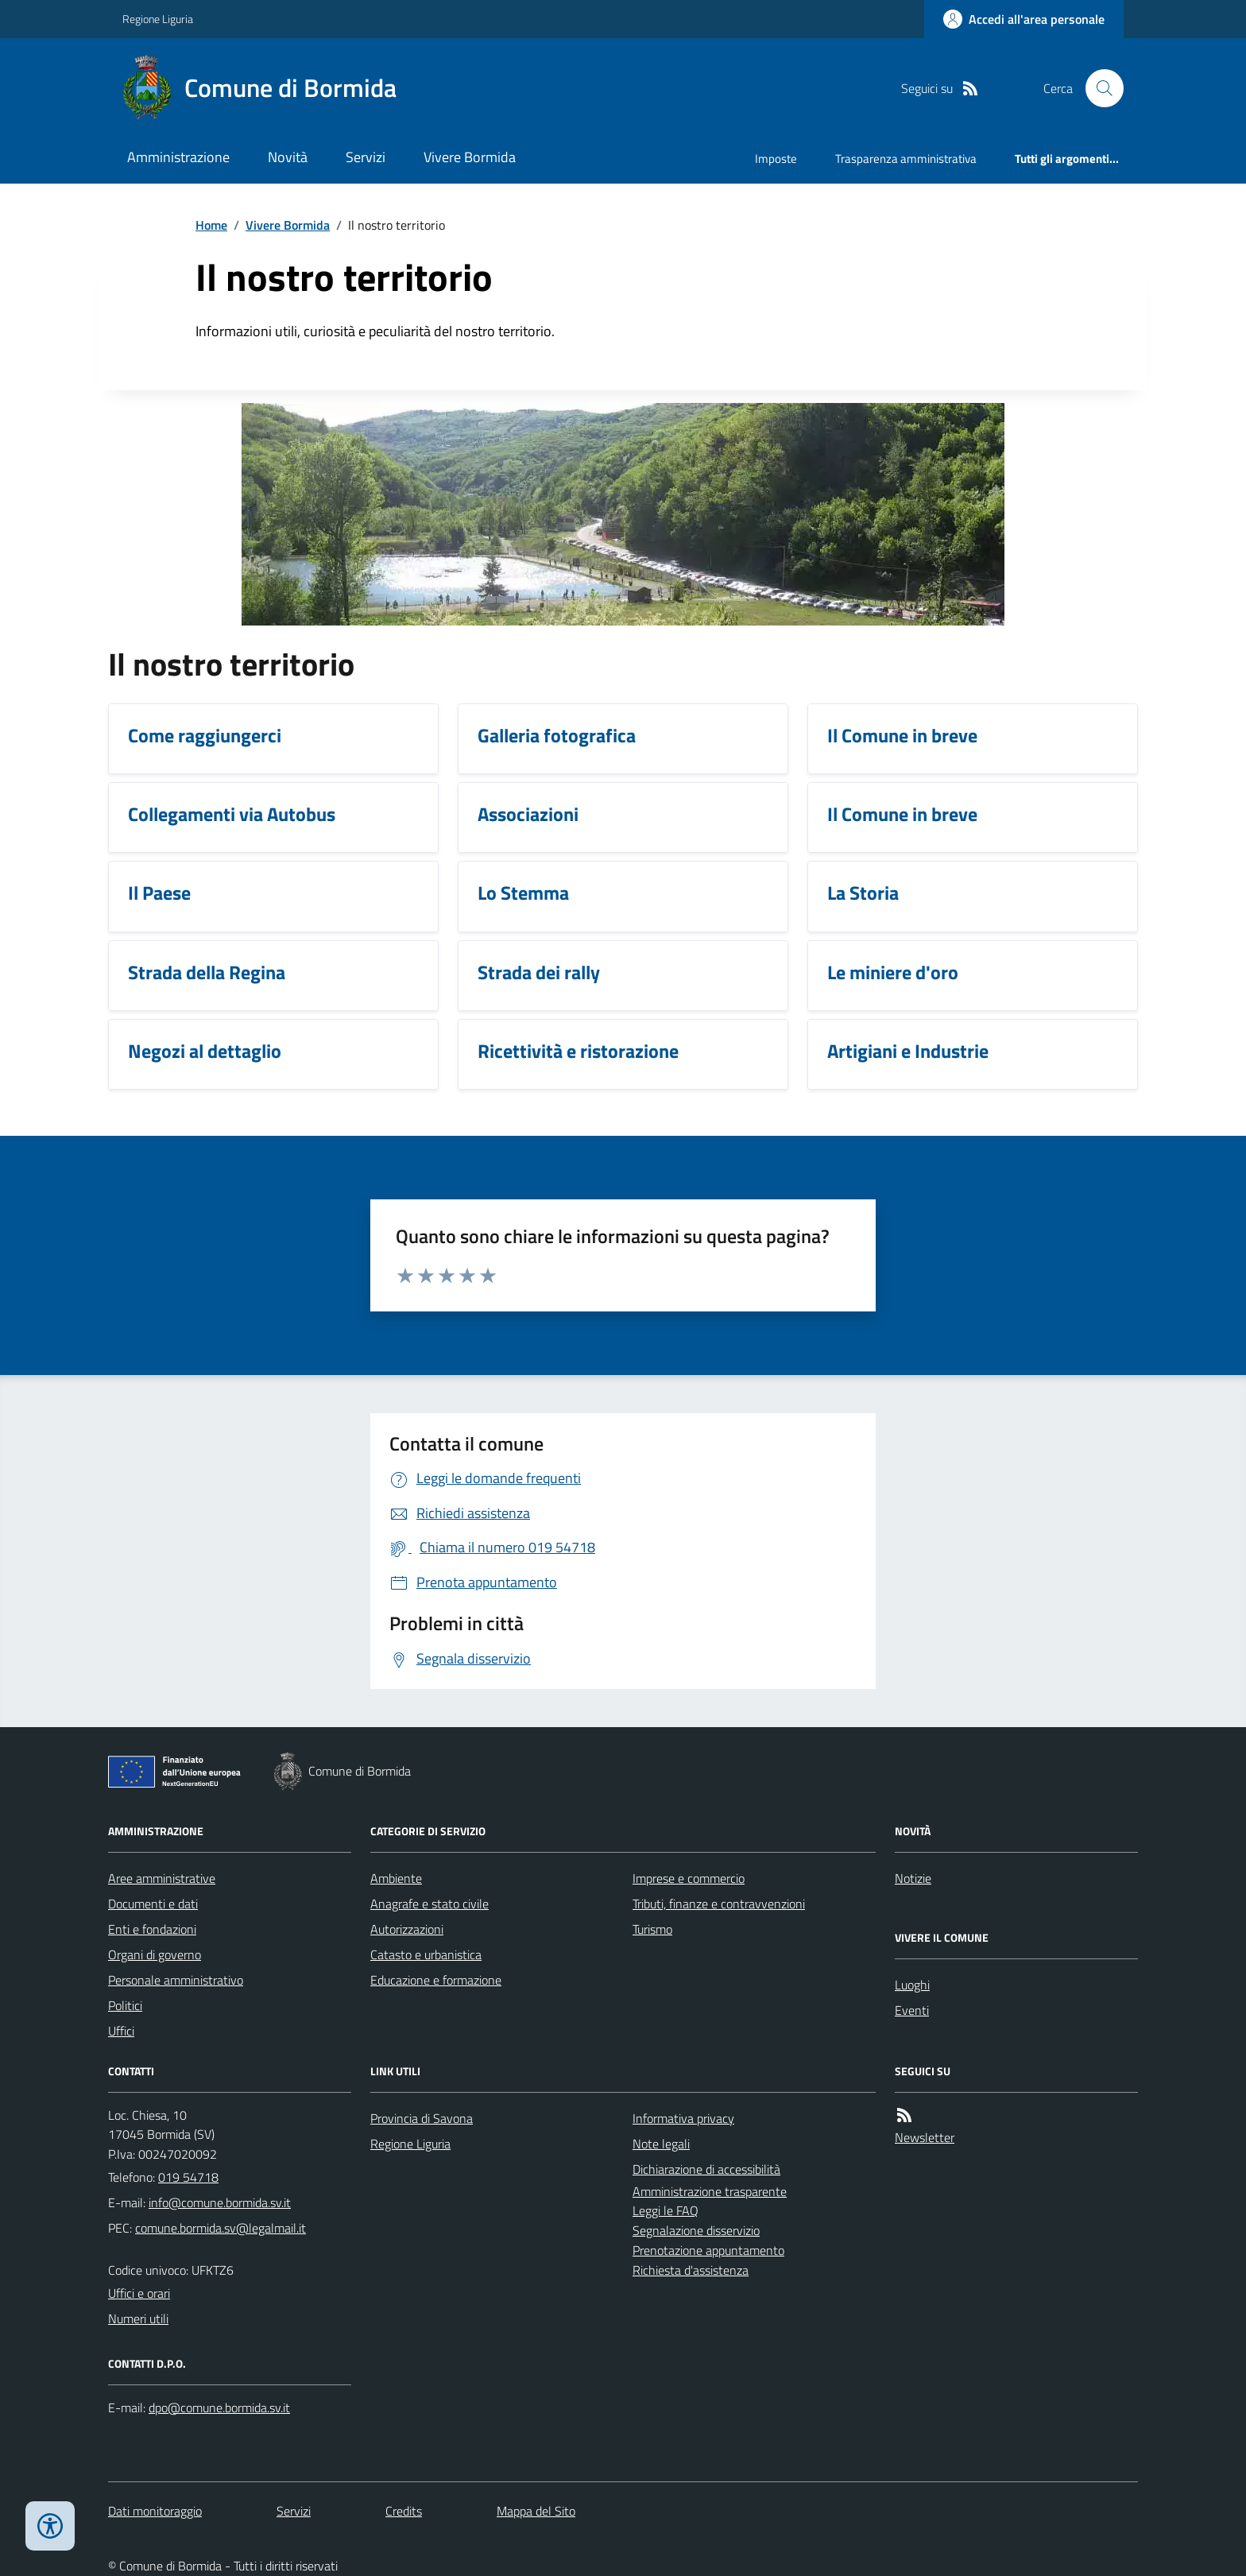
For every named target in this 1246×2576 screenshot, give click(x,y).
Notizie (913, 1878)
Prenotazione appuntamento (708, 2250)
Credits (403, 2510)
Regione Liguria (157, 18)
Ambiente (396, 1878)
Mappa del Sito (536, 2510)
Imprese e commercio (689, 1878)
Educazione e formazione (435, 1979)
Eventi (912, 2010)
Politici (125, 2005)
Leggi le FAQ (665, 2210)
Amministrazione (178, 157)
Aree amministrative (161, 1878)
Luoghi (912, 1984)
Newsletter (924, 2137)
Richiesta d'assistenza (691, 2270)
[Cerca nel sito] (1098, 88)
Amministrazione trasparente (710, 2191)
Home (211, 224)
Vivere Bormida (470, 157)
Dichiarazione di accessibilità (706, 2169)
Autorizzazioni (406, 1929)
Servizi (365, 157)
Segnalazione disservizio (696, 2230)
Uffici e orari (139, 2293)
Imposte (776, 158)
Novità (288, 157)
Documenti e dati (153, 1903)
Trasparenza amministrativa (906, 158)
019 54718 (188, 2177)
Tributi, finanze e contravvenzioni (719, 1903)
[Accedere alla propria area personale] (1024, 19)
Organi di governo (154, 1954)
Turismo (652, 1929)
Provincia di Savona (421, 2118)
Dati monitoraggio (155, 2510)
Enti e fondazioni (152, 1929)
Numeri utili (138, 2318)
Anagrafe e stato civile (429, 1903)
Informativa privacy (683, 2118)
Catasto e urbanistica (426, 1954)
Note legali (661, 2143)
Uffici (121, 2030)
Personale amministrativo (175, 1979)
